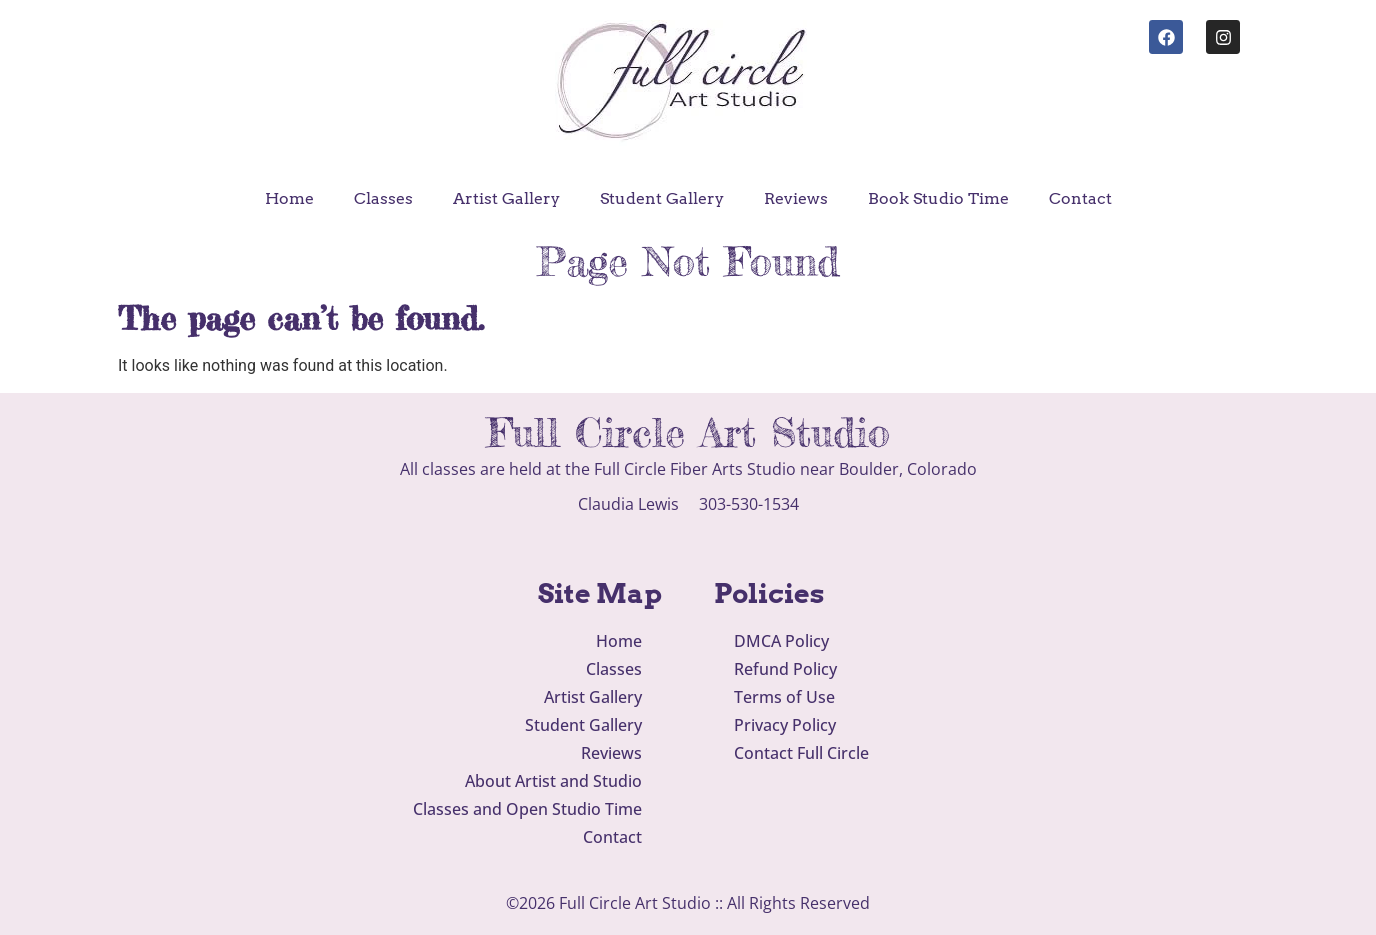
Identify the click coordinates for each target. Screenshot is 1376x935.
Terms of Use (784, 697)
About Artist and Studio (553, 781)
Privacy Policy (785, 725)
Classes (383, 198)
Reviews (796, 198)
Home (289, 198)
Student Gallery (662, 198)
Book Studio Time (938, 198)
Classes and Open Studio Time (527, 809)
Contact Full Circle (801, 753)
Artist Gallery (506, 198)
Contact (1080, 198)
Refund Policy (785, 669)
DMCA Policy (781, 641)
